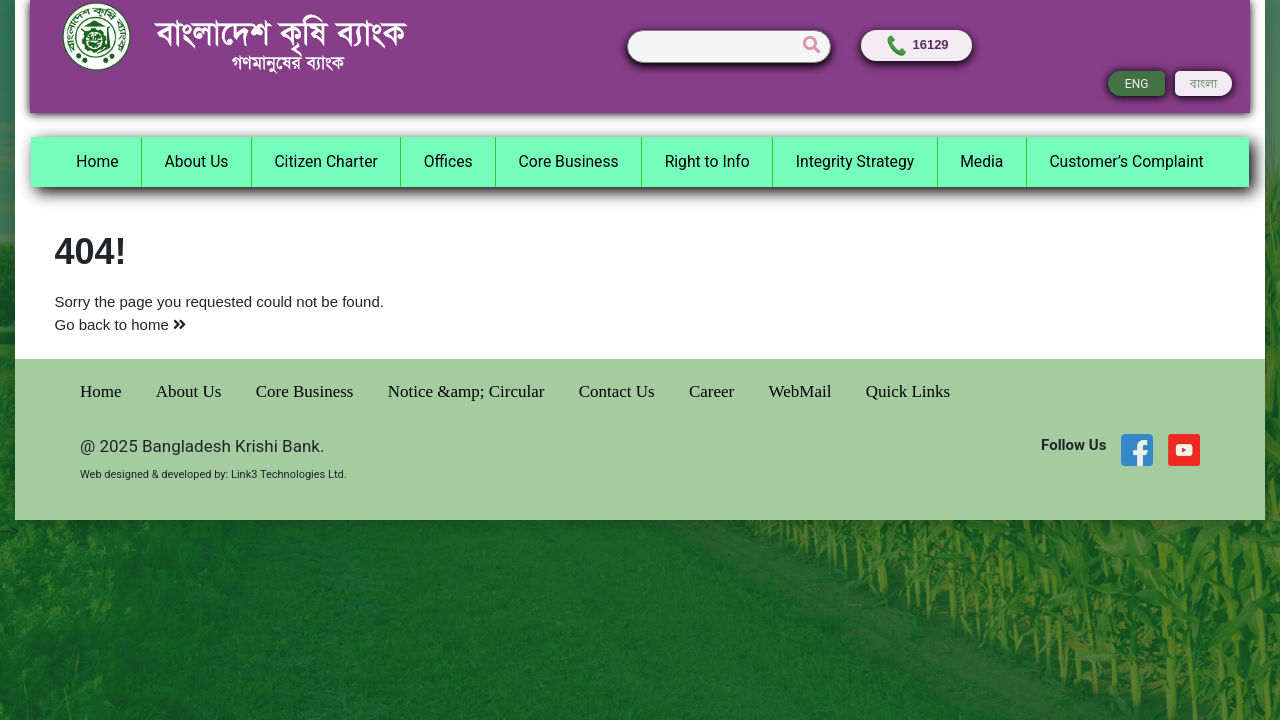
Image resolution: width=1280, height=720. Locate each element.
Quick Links (908, 391)
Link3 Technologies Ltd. (289, 474)
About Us (191, 391)
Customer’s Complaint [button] (1126, 161)
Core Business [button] (569, 161)
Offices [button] (448, 161)
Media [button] (981, 161)
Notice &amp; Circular (468, 391)
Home (103, 391)
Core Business (307, 391)
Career (714, 391)
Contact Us (619, 391)
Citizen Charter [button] (325, 161)
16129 (916, 44)
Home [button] (97, 161)
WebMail (802, 391)
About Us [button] (196, 161)
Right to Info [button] (707, 161)
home (158, 324)
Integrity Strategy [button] (855, 161)
